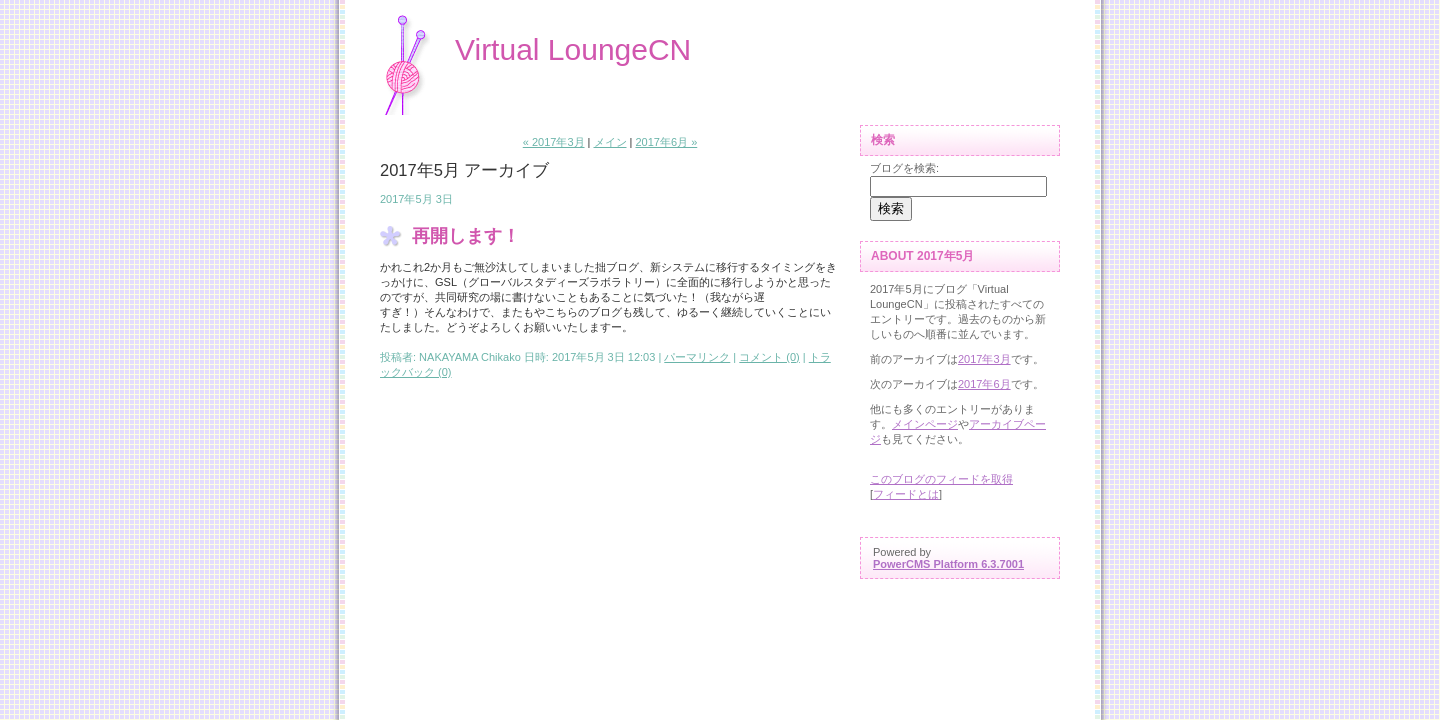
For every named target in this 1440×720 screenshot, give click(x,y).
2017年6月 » (666, 142)
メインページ (925, 424)
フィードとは (906, 494)
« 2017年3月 (554, 142)
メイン (610, 142)
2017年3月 (984, 359)
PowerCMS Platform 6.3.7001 (948, 564)
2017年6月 (984, 384)
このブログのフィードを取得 (941, 479)
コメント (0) (769, 357)
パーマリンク (697, 357)
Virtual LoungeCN (573, 49)
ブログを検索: (904, 168)
